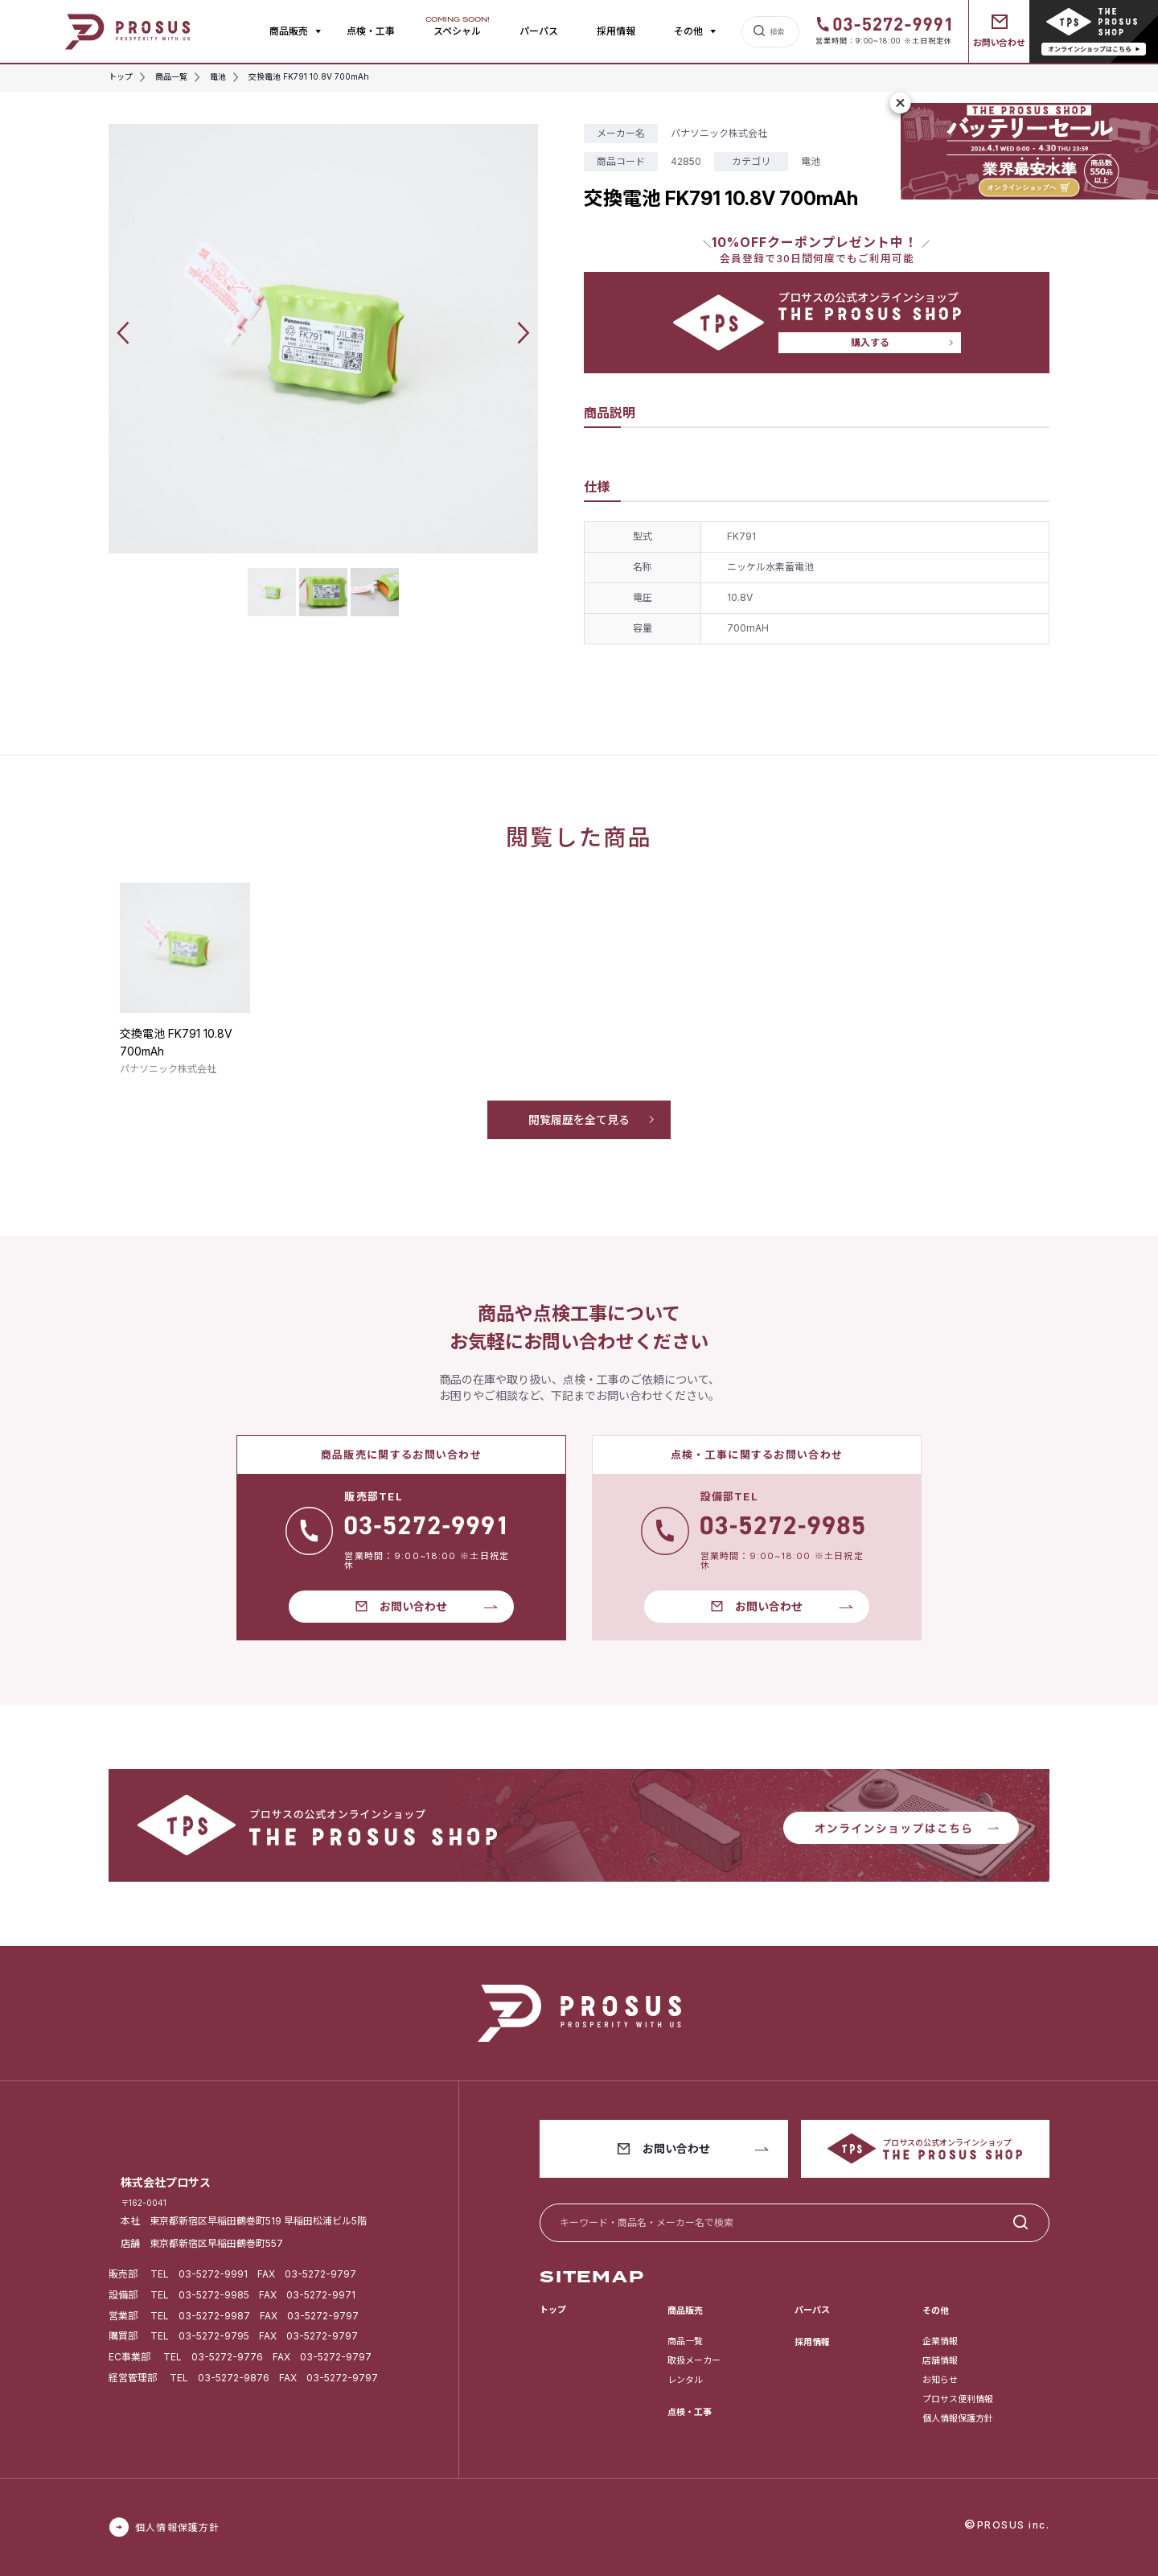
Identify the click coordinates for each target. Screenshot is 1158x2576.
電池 (810, 161)
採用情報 (616, 31)
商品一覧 (685, 2341)
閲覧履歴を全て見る (579, 1119)
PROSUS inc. (1013, 2525)
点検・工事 (371, 31)
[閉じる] (900, 103)
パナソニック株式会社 (719, 133)
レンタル (685, 2379)
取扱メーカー (694, 2360)
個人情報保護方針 (957, 2418)
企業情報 (940, 2341)
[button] (123, 332)
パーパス (538, 31)
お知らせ (940, 2379)
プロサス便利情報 (957, 2399)
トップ (553, 2309)
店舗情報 (940, 2360)
